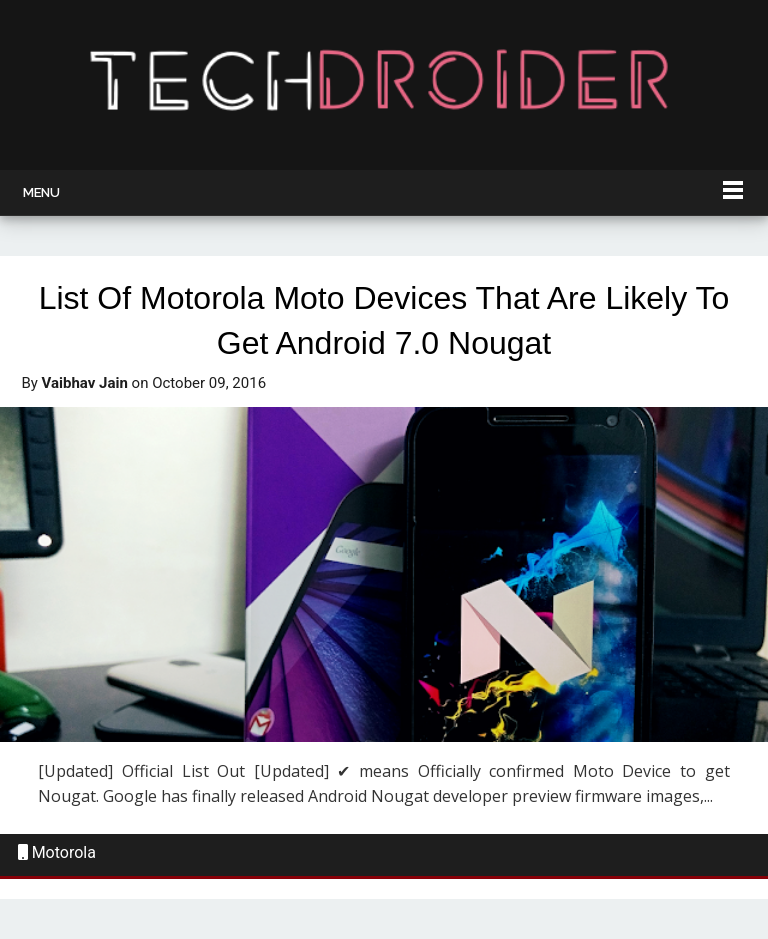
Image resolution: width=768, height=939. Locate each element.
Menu (41, 192)
